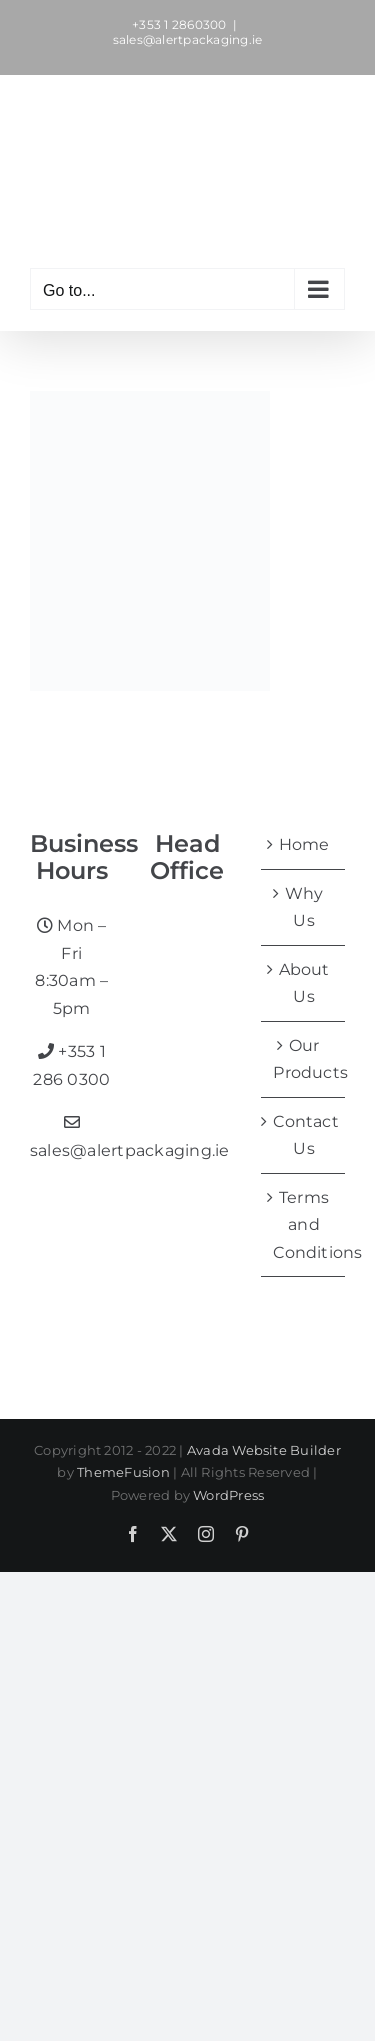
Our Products (304, 1059)
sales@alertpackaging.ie (188, 39)
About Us (304, 983)
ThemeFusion (123, 1472)
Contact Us (304, 1135)
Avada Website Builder (264, 1450)
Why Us (304, 907)
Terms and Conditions (304, 1225)
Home (304, 844)
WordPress (228, 1495)
